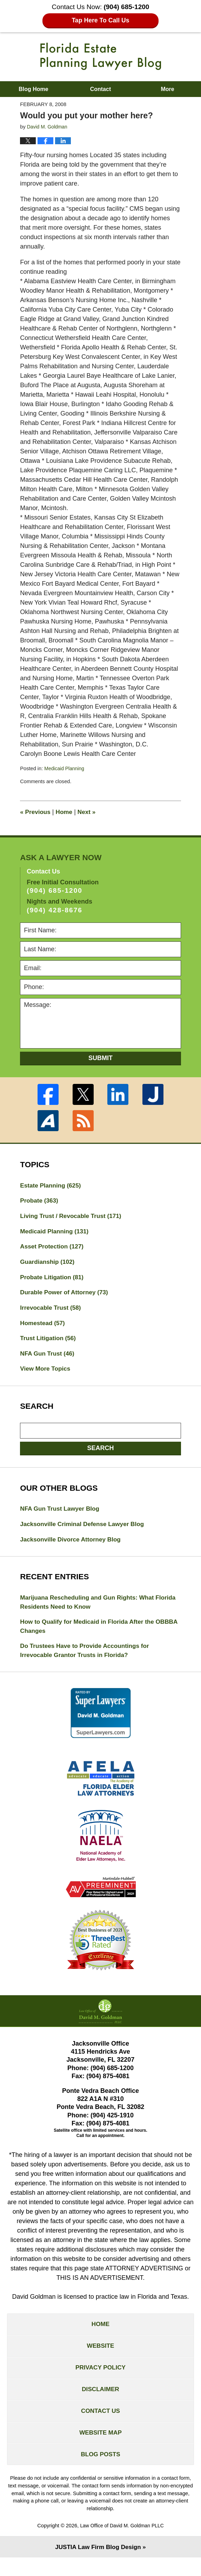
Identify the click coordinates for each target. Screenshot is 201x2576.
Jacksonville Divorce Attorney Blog (73, 1546)
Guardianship (48, 1264)
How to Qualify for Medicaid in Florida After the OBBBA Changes (90, 1635)
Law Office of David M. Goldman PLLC (122, 2543)
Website (100, 2357)
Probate (40, 1201)
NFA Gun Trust (48, 1359)
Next (89, 811)
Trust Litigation (49, 1343)
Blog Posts (100, 2471)
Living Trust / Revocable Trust (73, 1217)
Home (66, 811)
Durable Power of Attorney (66, 1296)
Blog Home (33, 89)
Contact (100, 89)
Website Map (100, 2448)
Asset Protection (53, 1248)
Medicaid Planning (65, 768)
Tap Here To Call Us (100, 20)
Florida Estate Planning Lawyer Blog (100, 56)
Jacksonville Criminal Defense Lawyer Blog (85, 1530)
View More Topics (46, 1374)
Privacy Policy (100, 2380)
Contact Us (100, 2426)
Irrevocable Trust (52, 1311)
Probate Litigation (53, 1280)
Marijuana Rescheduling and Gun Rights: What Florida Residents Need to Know (90, 1610)
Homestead (43, 1327)
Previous (36, 811)
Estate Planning (52, 1185)
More (167, 89)
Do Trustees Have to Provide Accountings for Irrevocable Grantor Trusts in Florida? (87, 1660)
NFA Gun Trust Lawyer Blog (61, 1515)
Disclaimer (100, 2403)
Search (100, 1453)
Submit (100, 1057)
